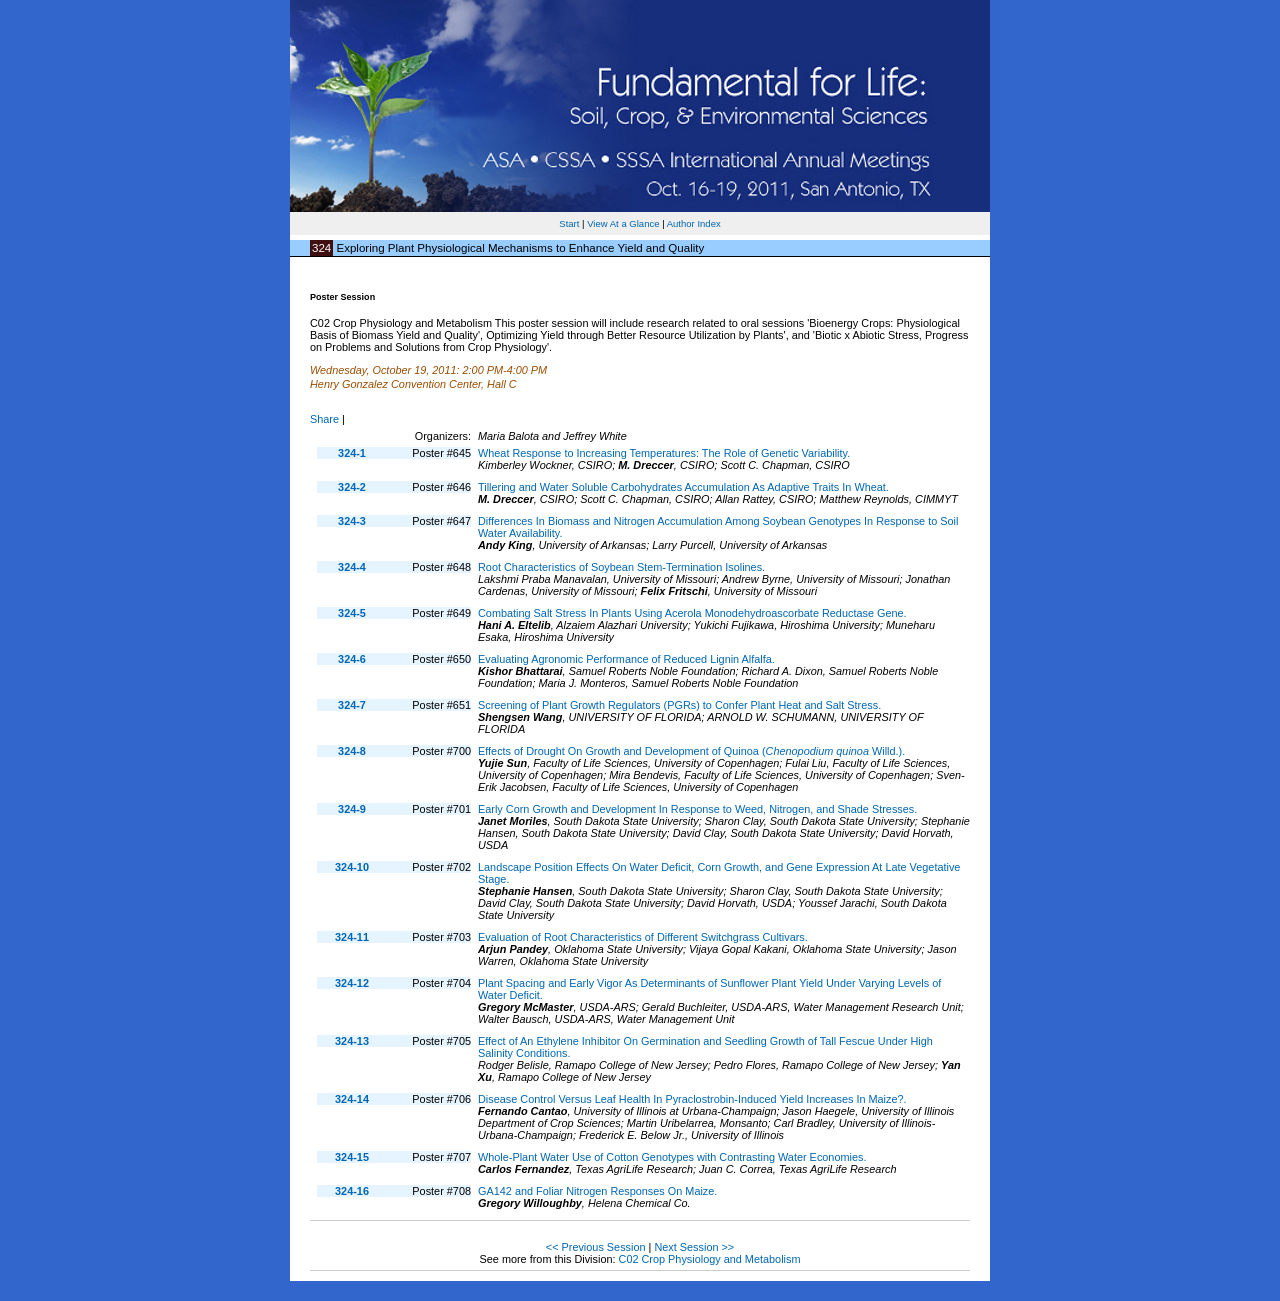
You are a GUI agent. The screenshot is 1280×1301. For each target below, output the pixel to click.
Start (569, 223)
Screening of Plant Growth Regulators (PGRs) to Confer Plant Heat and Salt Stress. (679, 705)
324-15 (352, 1157)
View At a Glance (623, 223)
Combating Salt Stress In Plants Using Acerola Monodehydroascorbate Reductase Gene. (692, 613)
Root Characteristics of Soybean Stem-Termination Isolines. (621, 567)
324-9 (352, 809)
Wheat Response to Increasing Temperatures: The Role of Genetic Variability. (664, 453)
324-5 (352, 613)
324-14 (352, 1099)
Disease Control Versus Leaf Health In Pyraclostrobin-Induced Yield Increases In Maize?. (692, 1099)
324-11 (352, 937)
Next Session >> (694, 1247)
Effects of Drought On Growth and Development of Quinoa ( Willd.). (691, 751)
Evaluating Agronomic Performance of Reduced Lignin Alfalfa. (626, 659)
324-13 (352, 1041)
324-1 (352, 453)
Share (324, 419)
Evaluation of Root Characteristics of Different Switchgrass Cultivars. (643, 937)
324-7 (352, 705)
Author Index (694, 223)
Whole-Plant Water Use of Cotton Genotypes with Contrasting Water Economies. (672, 1157)
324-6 (352, 659)
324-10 (352, 867)
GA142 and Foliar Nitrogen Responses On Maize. (597, 1191)
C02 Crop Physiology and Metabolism (710, 1259)
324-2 (352, 487)
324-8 (352, 751)
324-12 (352, 983)
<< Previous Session (596, 1247)
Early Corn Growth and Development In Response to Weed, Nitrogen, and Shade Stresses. (697, 809)
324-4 (352, 567)
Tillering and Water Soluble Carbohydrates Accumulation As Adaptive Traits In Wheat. (683, 487)
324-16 (352, 1191)
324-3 (352, 521)
